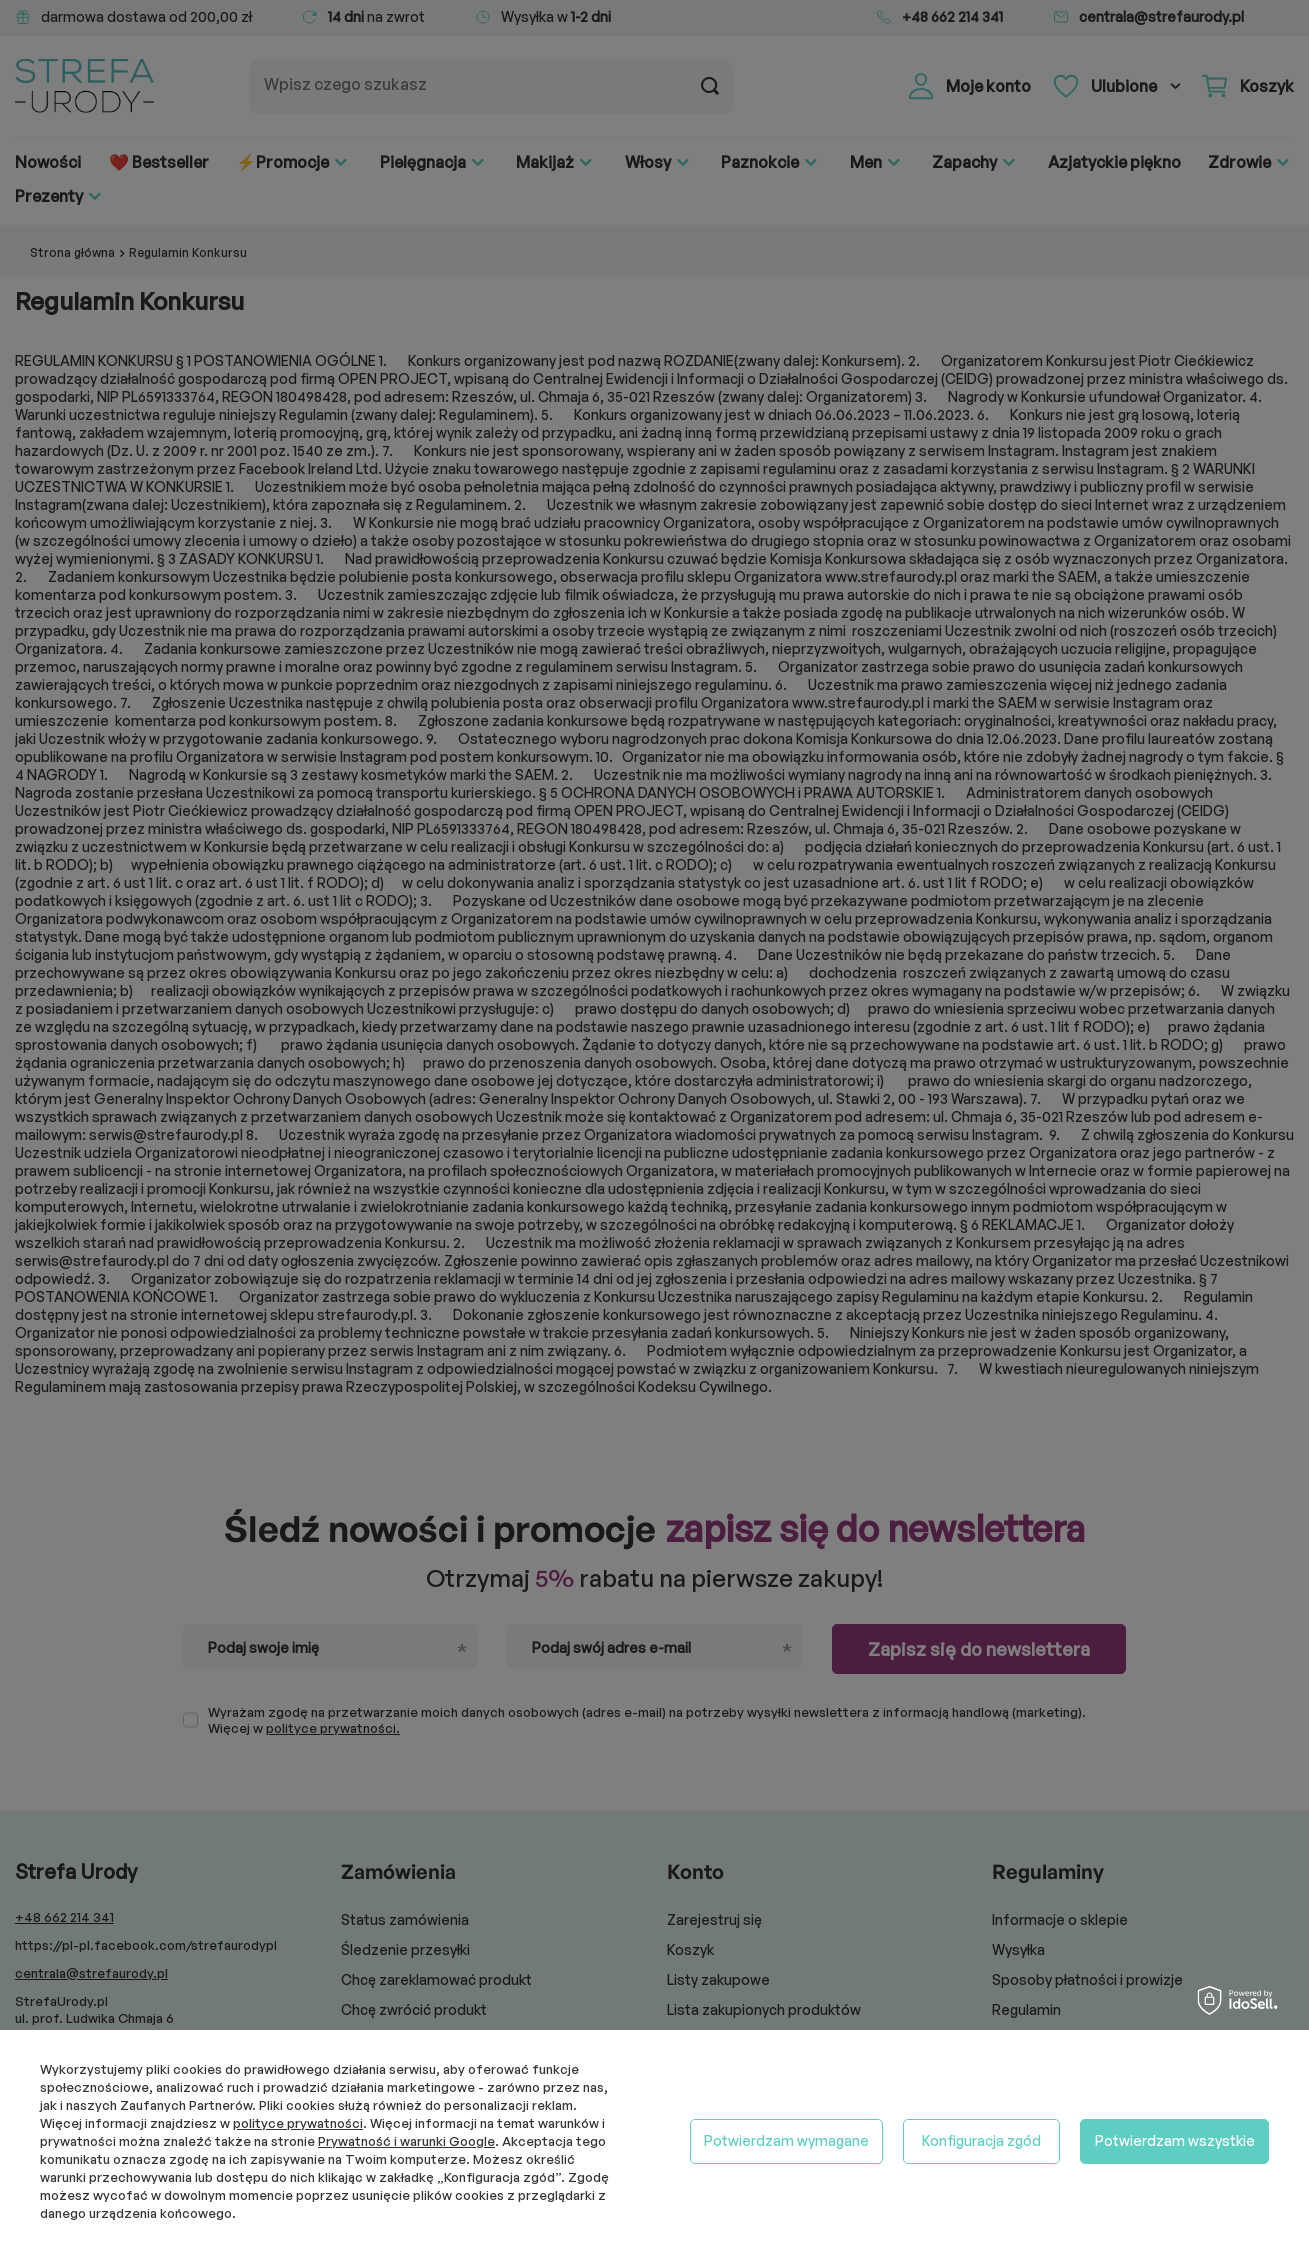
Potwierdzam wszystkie (1175, 2140)
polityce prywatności (298, 2123)
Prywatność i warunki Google (406, 2141)
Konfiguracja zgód (981, 2140)
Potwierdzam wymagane (786, 2140)
